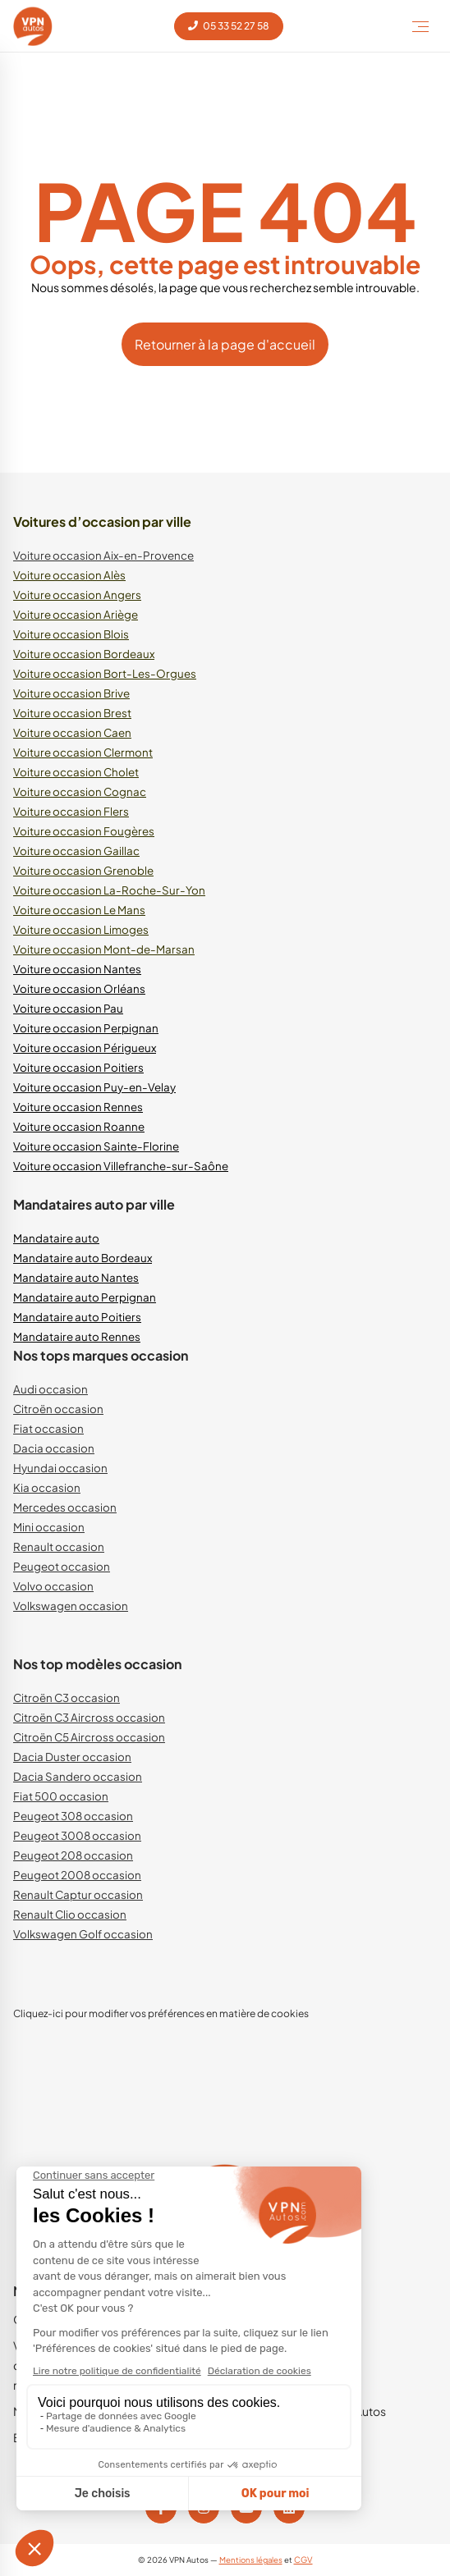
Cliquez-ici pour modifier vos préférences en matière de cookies (161, 2013)
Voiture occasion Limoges (81, 929)
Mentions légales (250, 2560)
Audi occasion (50, 1389)
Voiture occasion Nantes (77, 969)
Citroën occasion (58, 1409)
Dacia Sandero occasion (77, 1776)
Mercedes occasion (65, 1507)
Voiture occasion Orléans (79, 988)
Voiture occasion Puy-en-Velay (94, 1087)
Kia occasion (46, 1487)
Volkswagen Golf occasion (83, 1934)
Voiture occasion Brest (72, 713)
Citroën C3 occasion (66, 1697)
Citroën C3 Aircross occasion (89, 1717)
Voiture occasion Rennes (78, 1107)
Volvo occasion (53, 1586)
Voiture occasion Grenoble (83, 870)
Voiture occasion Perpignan (85, 1028)
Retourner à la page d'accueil (225, 344)
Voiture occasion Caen (72, 732)
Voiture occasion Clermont (83, 752)
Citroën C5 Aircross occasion (89, 1737)
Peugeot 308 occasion (73, 1816)
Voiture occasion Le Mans (79, 910)
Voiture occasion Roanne (79, 1126)
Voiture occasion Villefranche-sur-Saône (120, 1166)
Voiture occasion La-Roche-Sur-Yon (109, 890)
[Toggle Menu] (420, 26)
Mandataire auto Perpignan (84, 1297)
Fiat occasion (48, 1428)
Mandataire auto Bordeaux (82, 1258)
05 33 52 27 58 (228, 26)
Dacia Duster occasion (72, 1757)
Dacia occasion (53, 1448)
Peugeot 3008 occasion (77, 1835)
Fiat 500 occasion (60, 1796)
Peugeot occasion (61, 1566)
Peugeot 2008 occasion (77, 1875)
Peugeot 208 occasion (73, 1855)
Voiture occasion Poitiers (78, 1067)
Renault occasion (58, 1546)
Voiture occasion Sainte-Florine (96, 1146)
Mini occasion (49, 1527)
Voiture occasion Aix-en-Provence (103, 555)
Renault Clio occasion (69, 1914)
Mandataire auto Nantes (76, 1277)
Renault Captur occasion (78, 1894)
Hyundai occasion (60, 1468)
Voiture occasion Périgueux (84, 1048)
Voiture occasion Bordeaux (83, 654)
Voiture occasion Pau (68, 1008)
